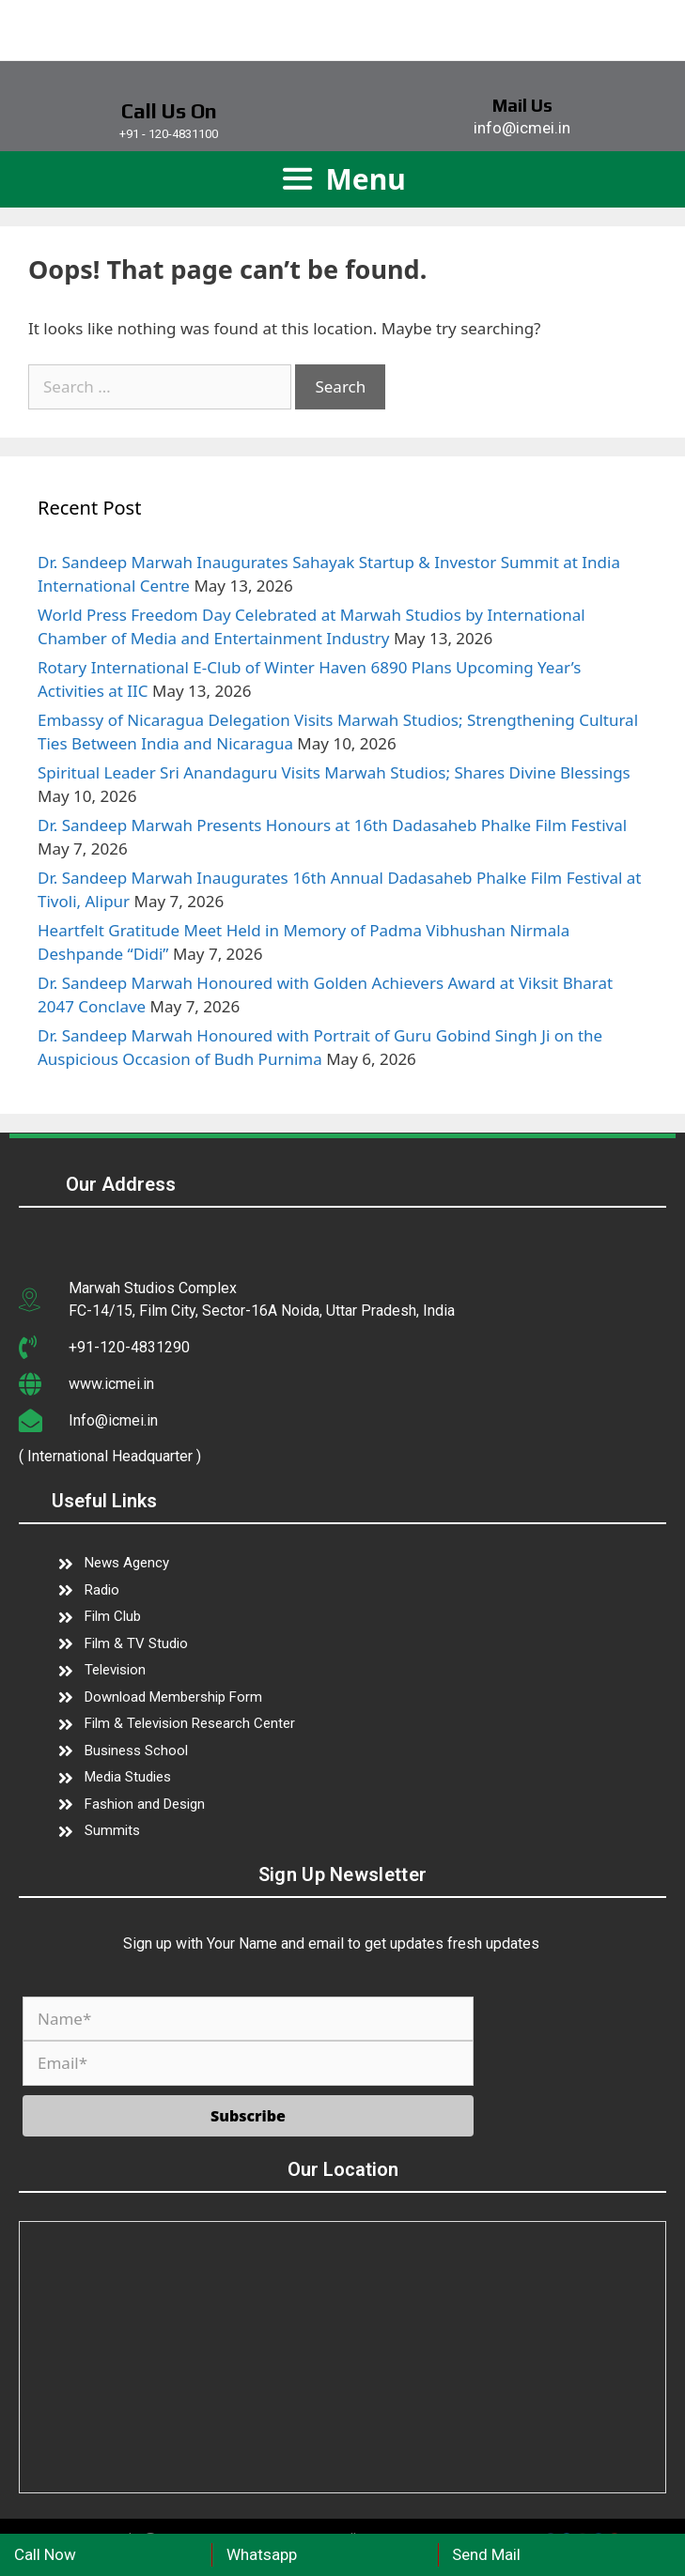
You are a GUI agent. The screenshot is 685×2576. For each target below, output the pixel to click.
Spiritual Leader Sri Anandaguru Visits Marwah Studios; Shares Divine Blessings (334, 772)
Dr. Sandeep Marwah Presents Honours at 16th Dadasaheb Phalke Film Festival (332, 825)
